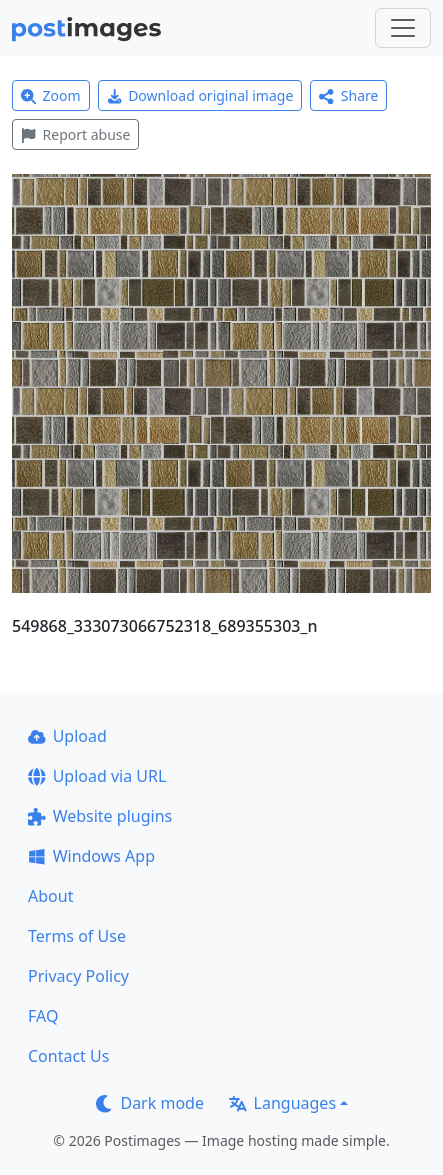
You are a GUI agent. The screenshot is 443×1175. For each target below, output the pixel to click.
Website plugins (100, 816)
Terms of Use (77, 936)
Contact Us (68, 1056)
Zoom (51, 95)
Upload (67, 736)
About (50, 896)
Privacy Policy (78, 976)
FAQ (43, 1016)
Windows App (91, 856)
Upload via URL (97, 776)
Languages (282, 1103)
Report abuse (75, 134)
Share (348, 95)
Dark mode (150, 1103)
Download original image (200, 95)
